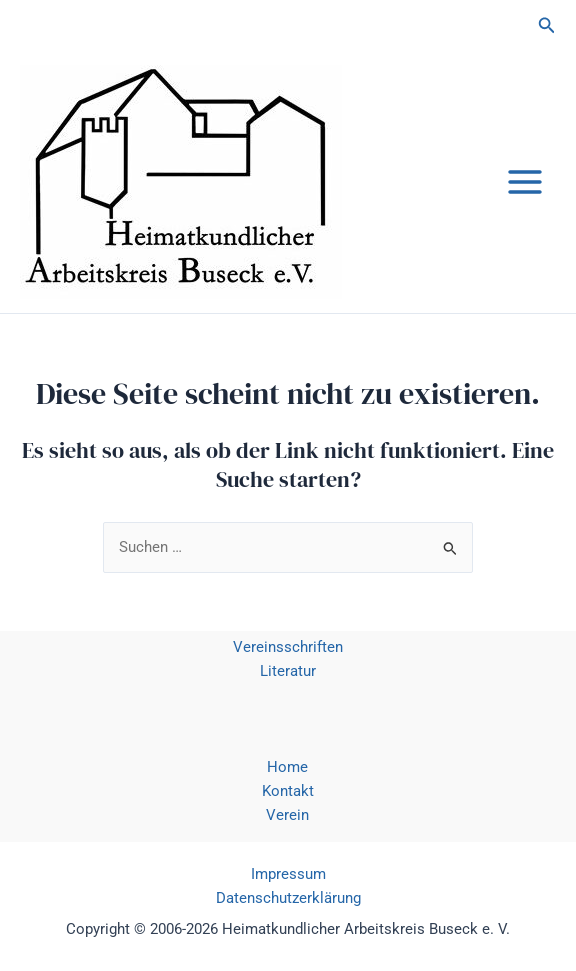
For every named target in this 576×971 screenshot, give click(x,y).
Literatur (288, 671)
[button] (547, 25)
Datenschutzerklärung (288, 898)
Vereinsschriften (288, 647)
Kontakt (288, 791)
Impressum (288, 874)
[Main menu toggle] (525, 182)
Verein (287, 815)
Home (287, 767)
